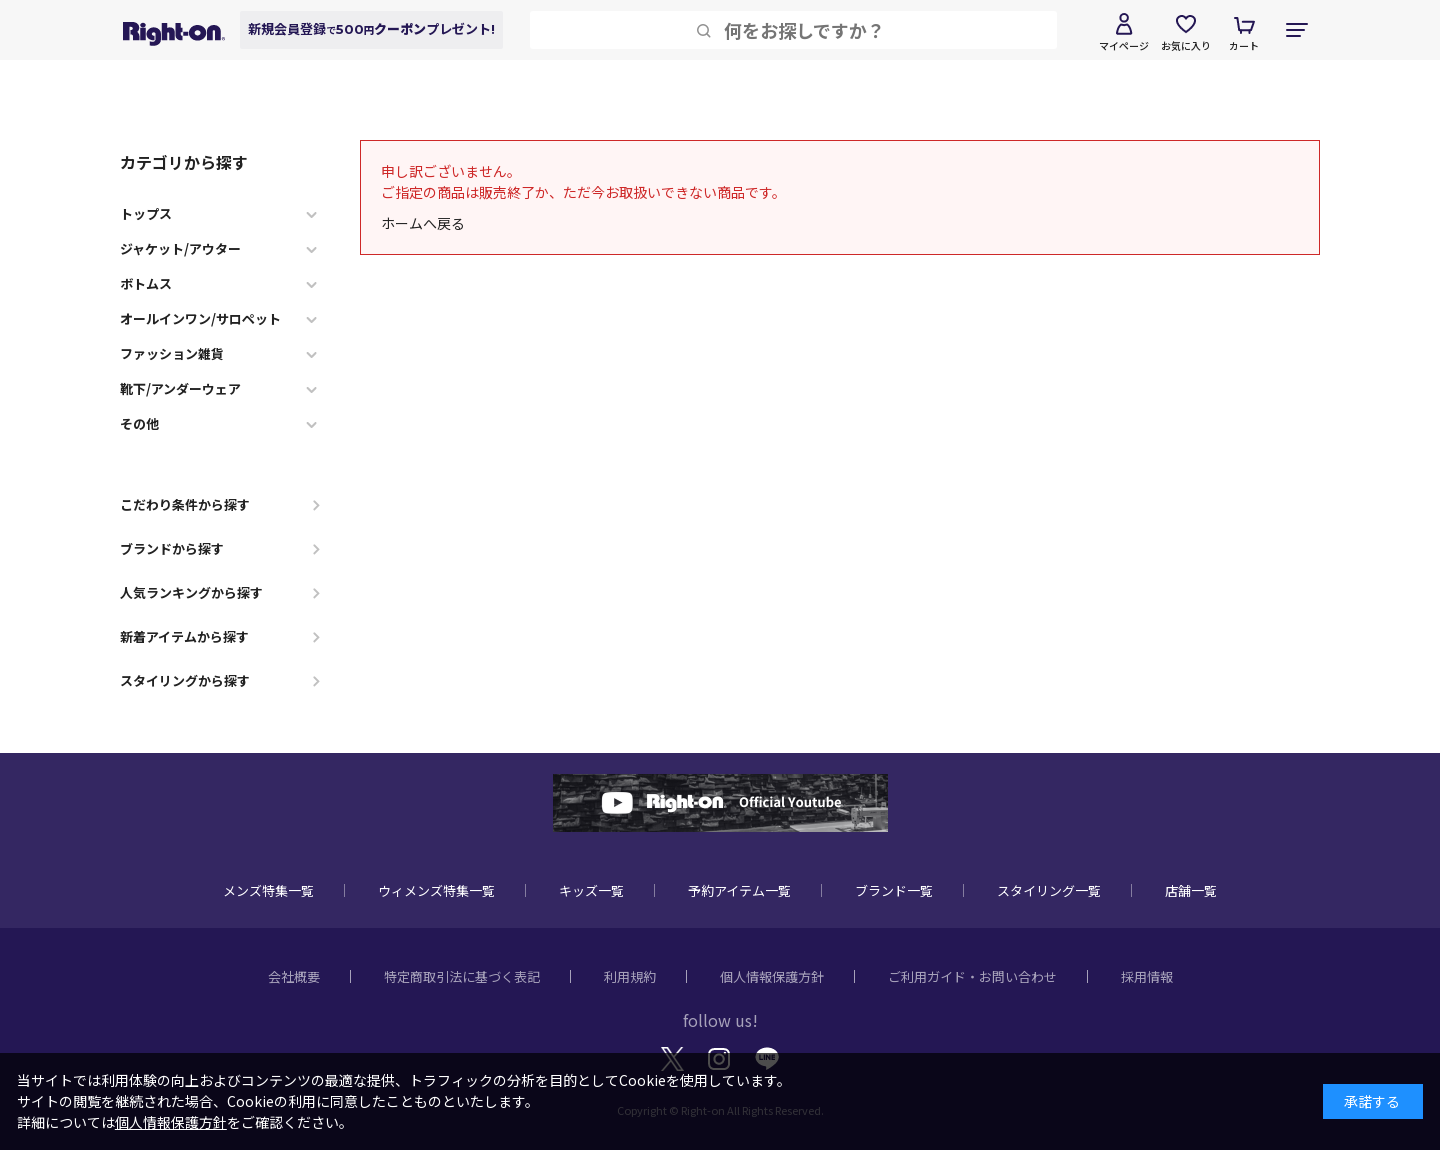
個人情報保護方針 (772, 976)
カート (1244, 45)
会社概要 (294, 976)
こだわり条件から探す (185, 504)
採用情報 (1147, 976)
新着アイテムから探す (184, 636)
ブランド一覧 (894, 890)
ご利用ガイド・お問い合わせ (972, 976)
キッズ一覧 (591, 890)
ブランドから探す (172, 548)
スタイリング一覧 (1049, 890)
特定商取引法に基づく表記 (462, 976)
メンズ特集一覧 (268, 890)
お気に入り (1186, 45)
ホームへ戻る (423, 223)
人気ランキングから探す (191, 592)
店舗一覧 (1191, 890)
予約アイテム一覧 (739, 890)
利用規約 (630, 976)
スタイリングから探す (185, 680)
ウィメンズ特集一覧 (436, 890)
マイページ (1124, 45)
